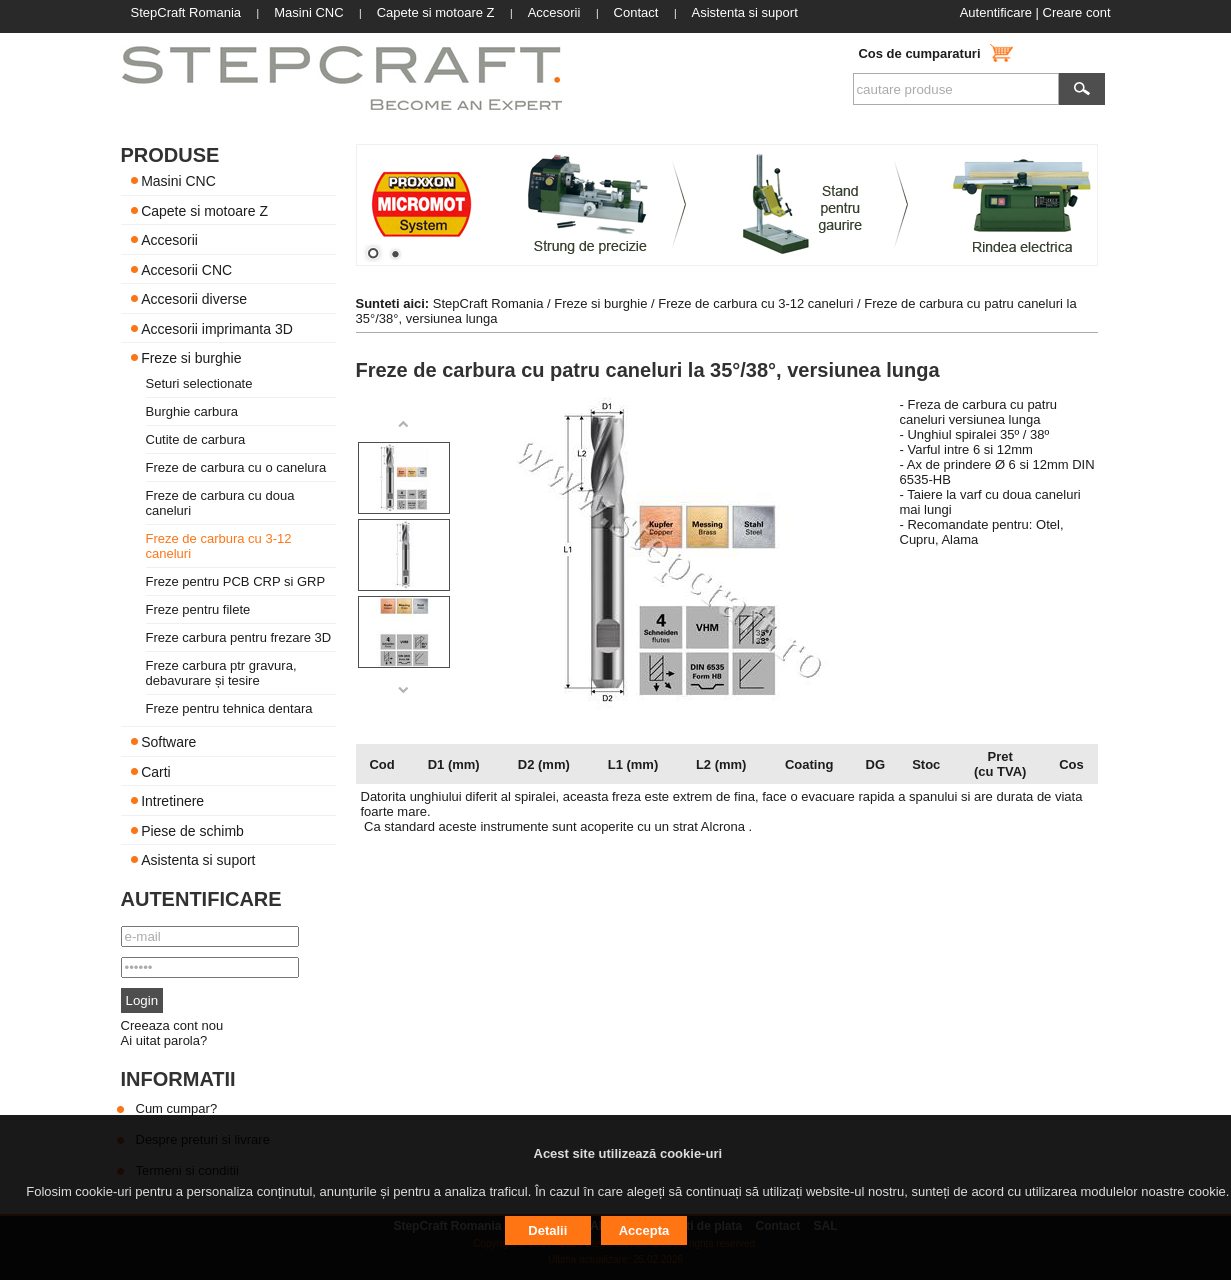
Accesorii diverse (194, 299)
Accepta (644, 1230)
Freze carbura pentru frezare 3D (239, 637)
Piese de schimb (192, 830)
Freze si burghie (191, 358)
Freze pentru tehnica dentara (229, 708)
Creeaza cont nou (172, 1025)
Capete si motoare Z (204, 210)
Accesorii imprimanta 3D (217, 328)
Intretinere (172, 801)
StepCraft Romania (488, 303)
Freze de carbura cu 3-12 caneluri (755, 303)
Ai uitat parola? (164, 1040)
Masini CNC (178, 181)
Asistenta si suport (198, 860)
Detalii (547, 1230)
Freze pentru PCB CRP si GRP (236, 581)
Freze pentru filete (198, 609)
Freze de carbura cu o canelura (236, 467)
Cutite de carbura (196, 439)
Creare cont (1077, 12)
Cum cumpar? (177, 1108)
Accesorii (169, 240)
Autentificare (996, 12)
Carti (156, 771)
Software (168, 742)
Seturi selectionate (199, 383)
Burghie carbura (192, 411)
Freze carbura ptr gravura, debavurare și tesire (221, 673)
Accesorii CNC (186, 269)
